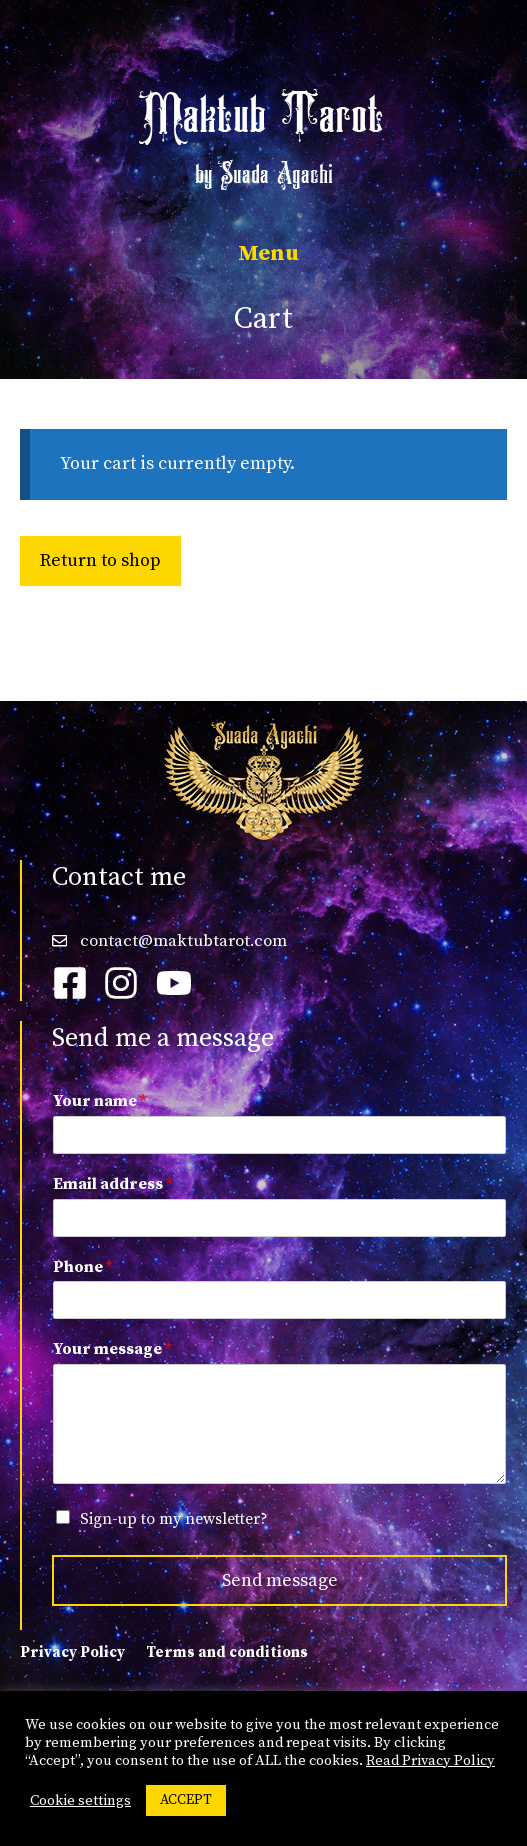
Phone (82, 1267)
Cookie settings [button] (80, 1801)
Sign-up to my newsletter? (174, 1519)
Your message (112, 1349)
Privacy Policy (72, 1652)
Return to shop (100, 560)
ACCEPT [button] (186, 1800)
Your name (99, 1101)
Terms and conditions (227, 1652)
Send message (280, 1580)
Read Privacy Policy (430, 1761)
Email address (112, 1184)
